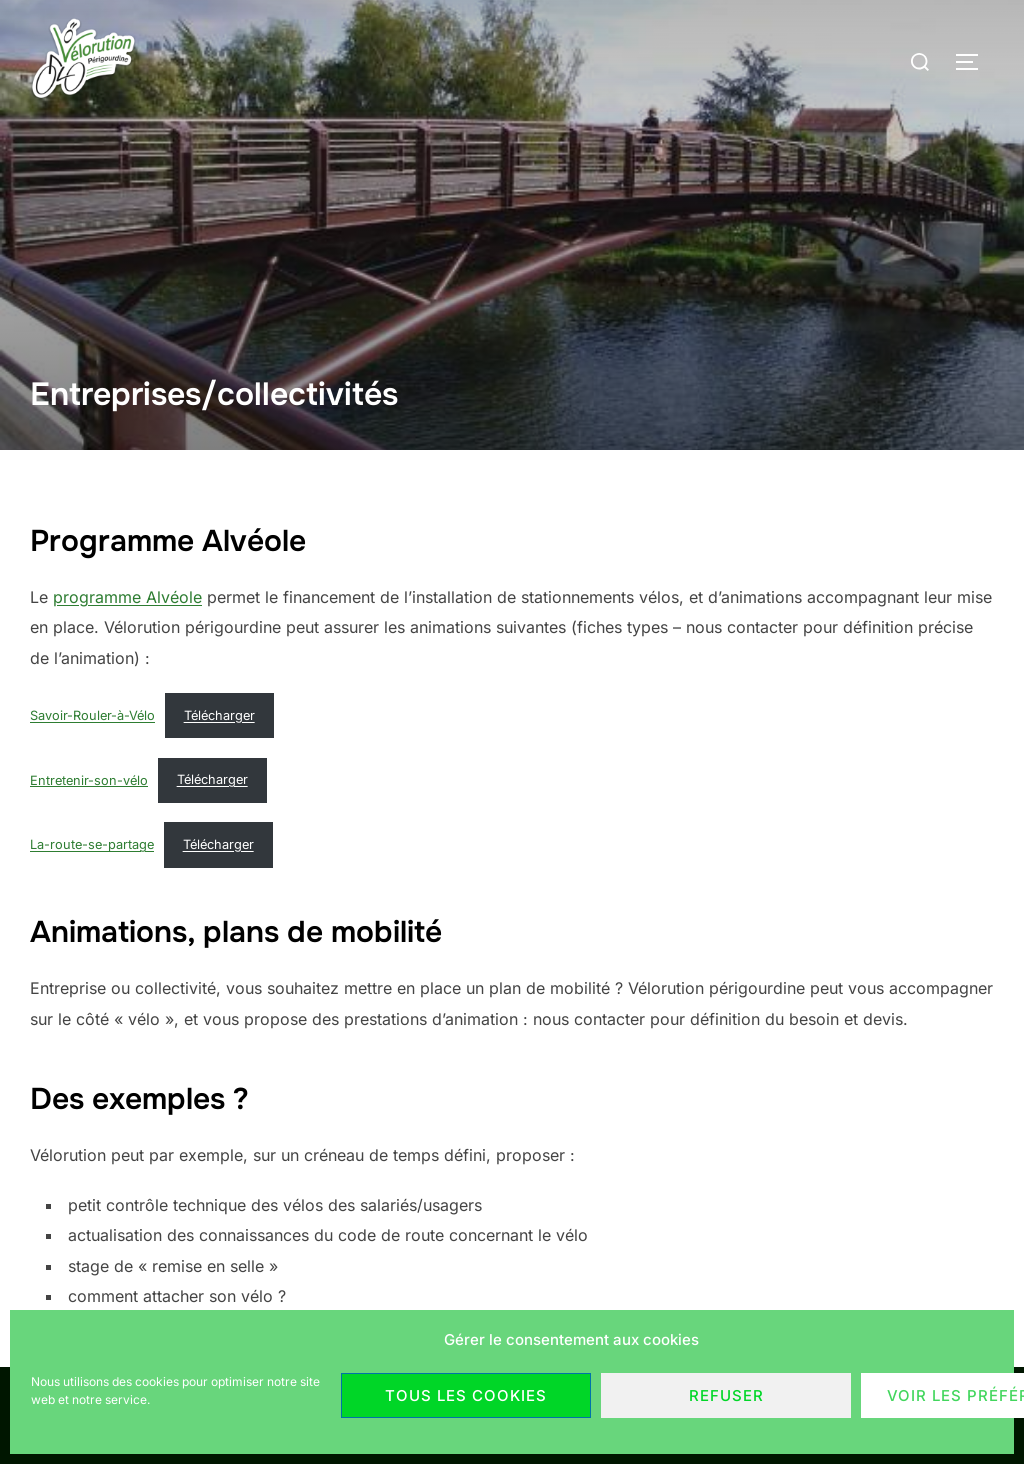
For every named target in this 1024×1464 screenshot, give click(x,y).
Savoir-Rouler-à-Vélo (92, 715)
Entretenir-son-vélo (89, 779)
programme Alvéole (127, 597)
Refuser (726, 1395)
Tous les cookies (466, 1395)
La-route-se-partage (92, 844)
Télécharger (219, 715)
